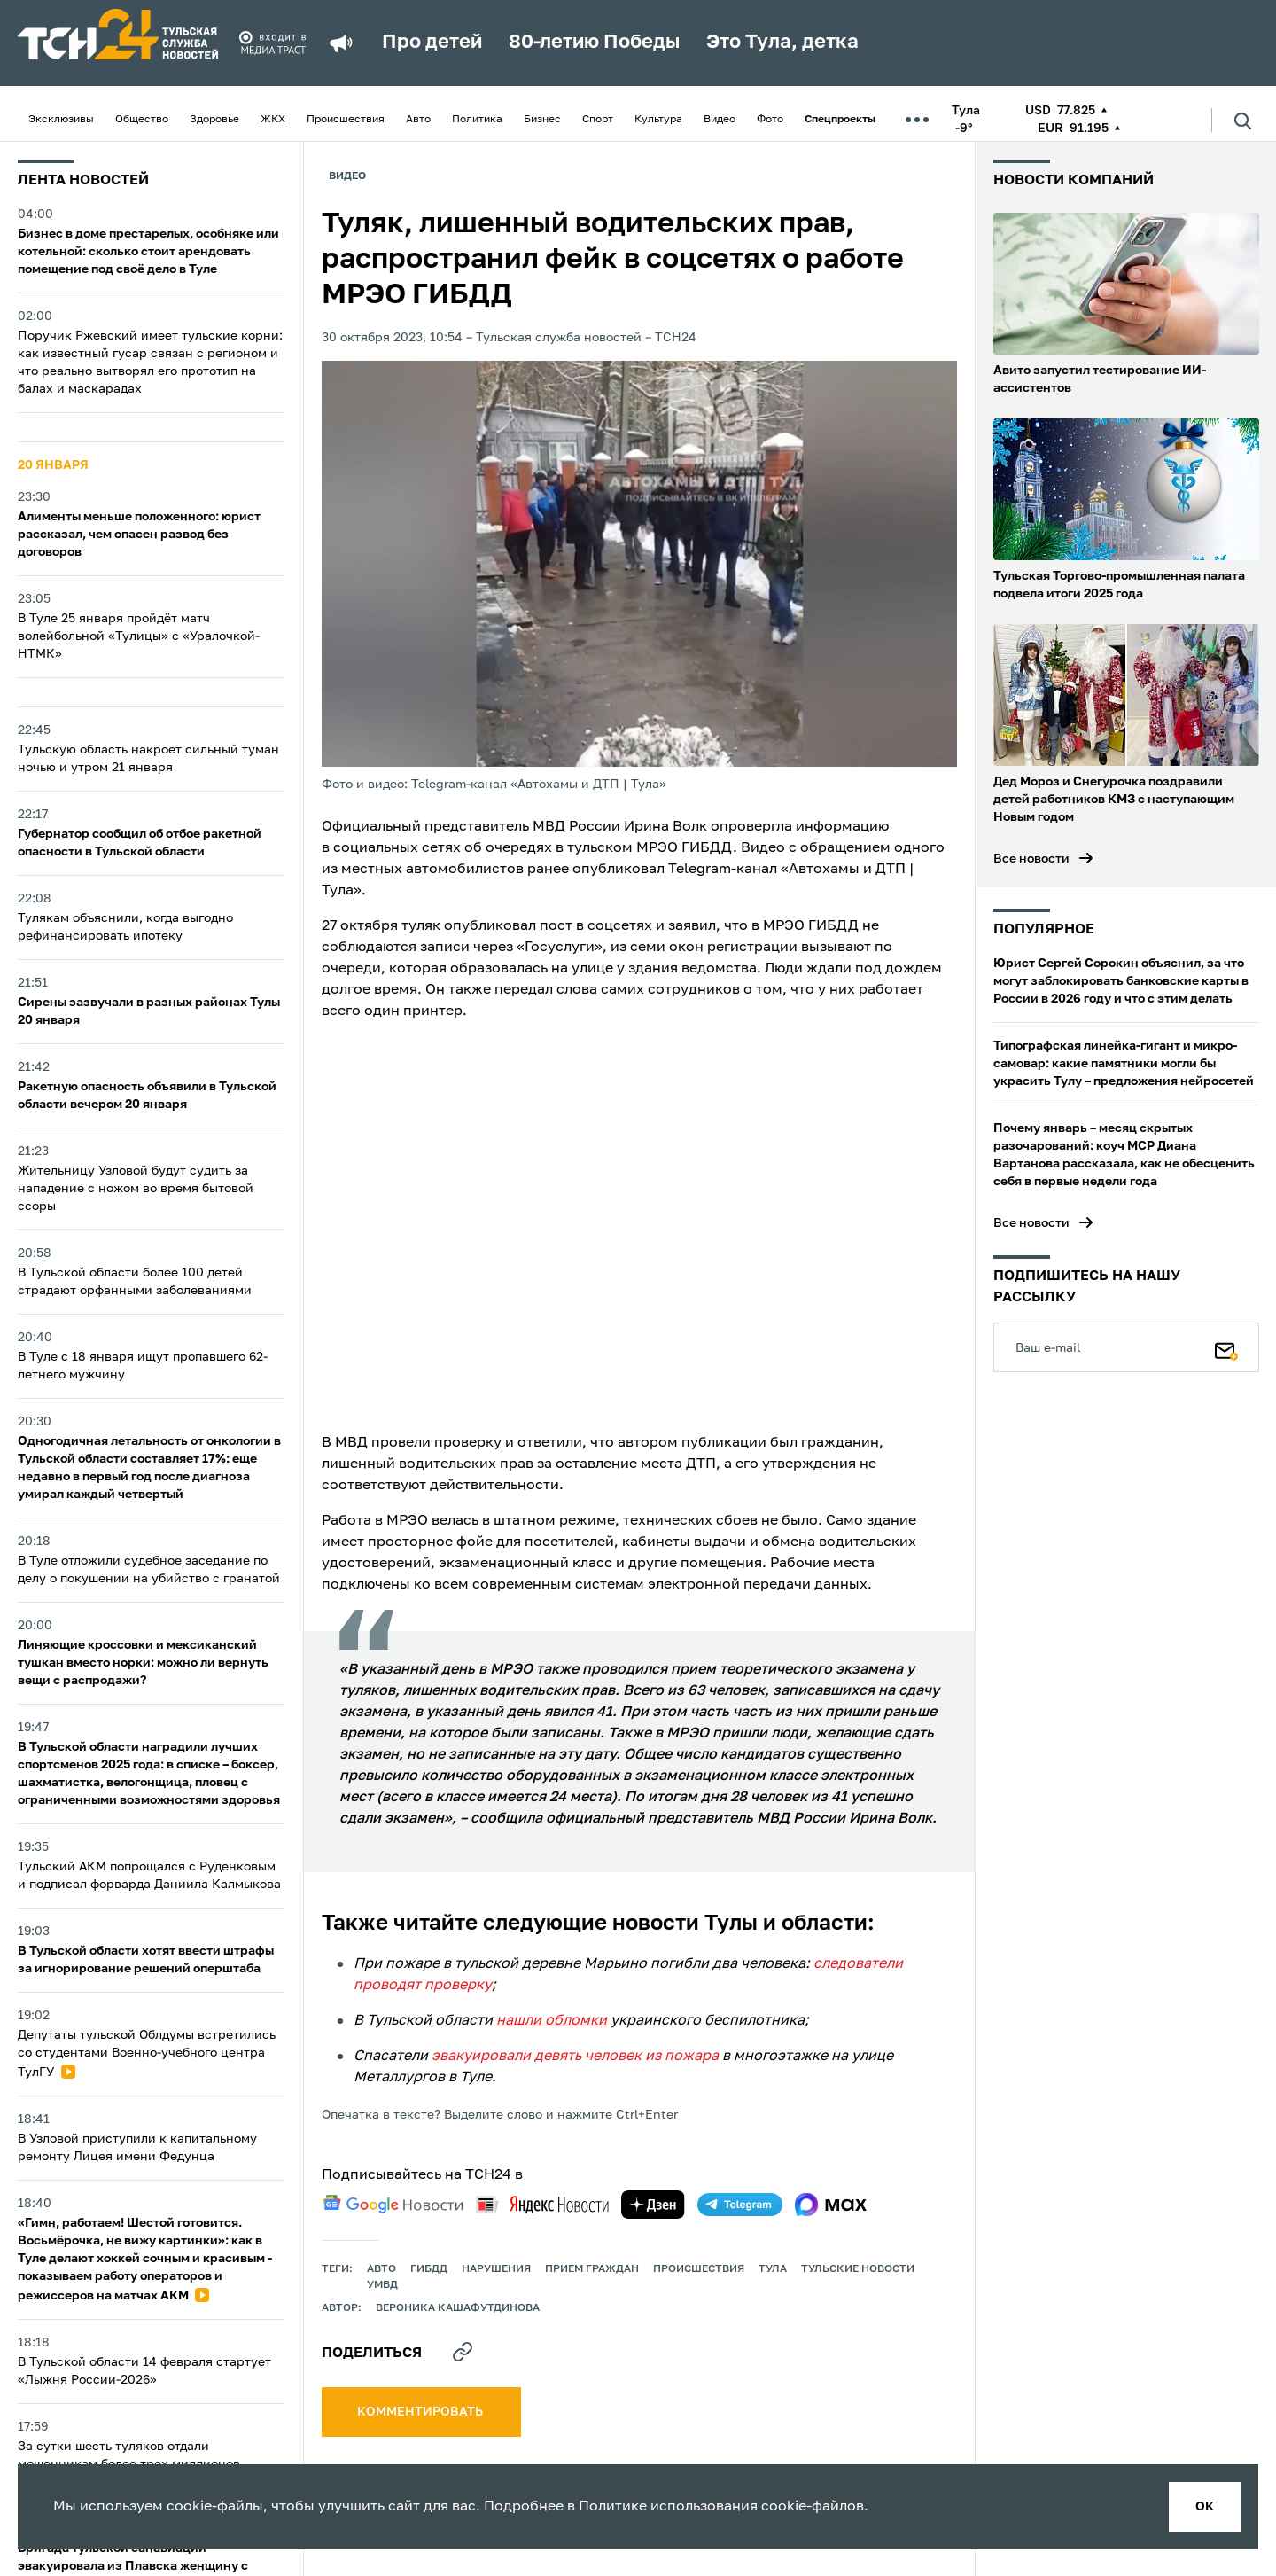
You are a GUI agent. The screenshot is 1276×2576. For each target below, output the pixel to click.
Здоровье (214, 119)
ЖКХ (273, 119)
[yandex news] (542, 2204)
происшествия (698, 2269)
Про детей (432, 42)
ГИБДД (428, 2269)
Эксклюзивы (61, 119)
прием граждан (592, 2269)
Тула (773, 2269)
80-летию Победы (594, 42)
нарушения (496, 2269)
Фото (770, 119)
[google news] (392, 2204)
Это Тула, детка (782, 42)
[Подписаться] (1226, 1347)
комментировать (421, 2412)
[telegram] (739, 2204)
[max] (831, 2204)
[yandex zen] (653, 2204)
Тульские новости (857, 2269)
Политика (477, 119)
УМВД (382, 2285)
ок (1204, 2507)
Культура (658, 119)
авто (381, 2269)
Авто (418, 119)
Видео (719, 119)
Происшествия (346, 119)
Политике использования (668, 2507)
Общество (141, 119)
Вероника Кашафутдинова (458, 2308)
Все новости (1031, 859)
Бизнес (542, 119)
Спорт (597, 119)
